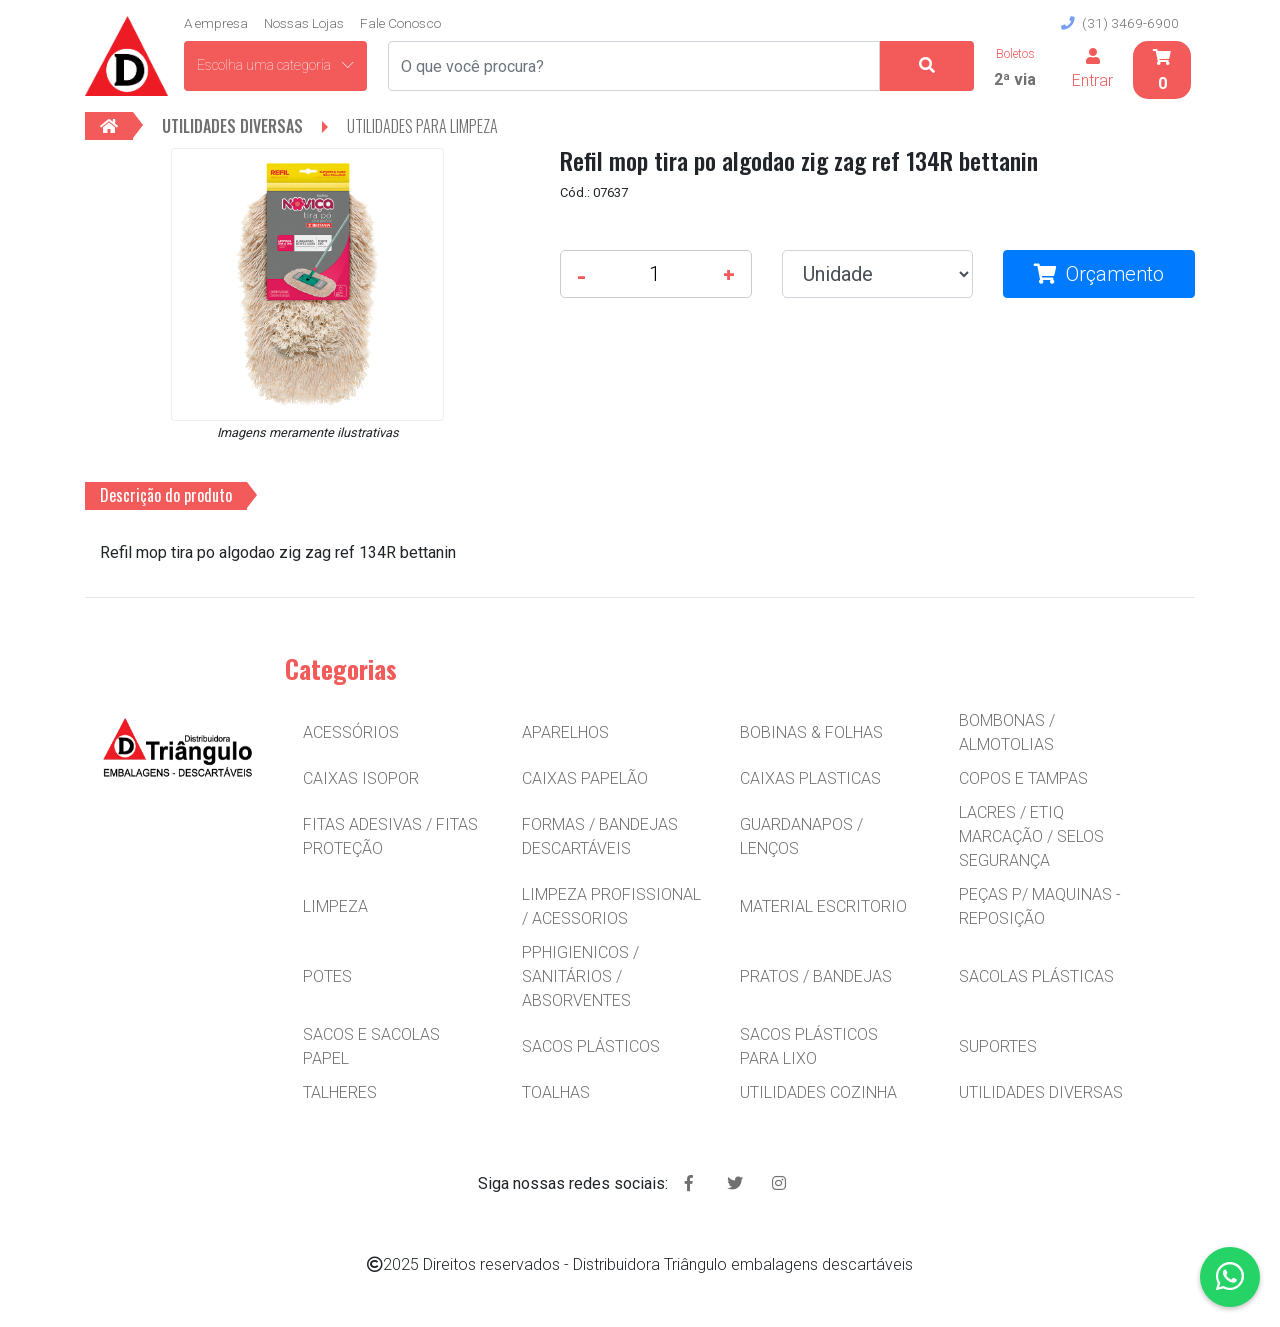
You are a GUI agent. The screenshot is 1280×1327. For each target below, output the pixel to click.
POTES (327, 976)
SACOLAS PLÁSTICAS (1036, 976)
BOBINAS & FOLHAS (811, 732)
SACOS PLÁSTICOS (591, 1046)
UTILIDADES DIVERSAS (1041, 1092)
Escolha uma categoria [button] (275, 65)
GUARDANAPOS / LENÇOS (801, 836)
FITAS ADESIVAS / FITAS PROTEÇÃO (390, 836)
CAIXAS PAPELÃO (585, 778)
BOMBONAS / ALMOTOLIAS (1007, 732)
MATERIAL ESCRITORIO (823, 906)
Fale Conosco (400, 23)
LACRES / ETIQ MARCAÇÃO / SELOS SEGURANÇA (1031, 836)
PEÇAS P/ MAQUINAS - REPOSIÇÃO (1040, 906)
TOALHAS (556, 1092)
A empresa (216, 23)
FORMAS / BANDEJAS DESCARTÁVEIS (600, 836)
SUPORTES (998, 1046)
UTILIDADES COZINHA (818, 1092)
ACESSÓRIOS (351, 732)
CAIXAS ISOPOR (361, 778)
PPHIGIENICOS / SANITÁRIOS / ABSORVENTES (580, 976)
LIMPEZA (335, 906)
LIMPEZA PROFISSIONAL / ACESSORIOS (611, 906)
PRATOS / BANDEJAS (816, 976)
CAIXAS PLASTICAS (810, 778)
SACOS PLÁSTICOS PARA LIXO (809, 1046)
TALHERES (340, 1092)
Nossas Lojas (304, 23)
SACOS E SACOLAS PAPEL (371, 1046)
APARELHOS (565, 732)
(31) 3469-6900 (1120, 23)
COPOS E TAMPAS (1023, 778)
